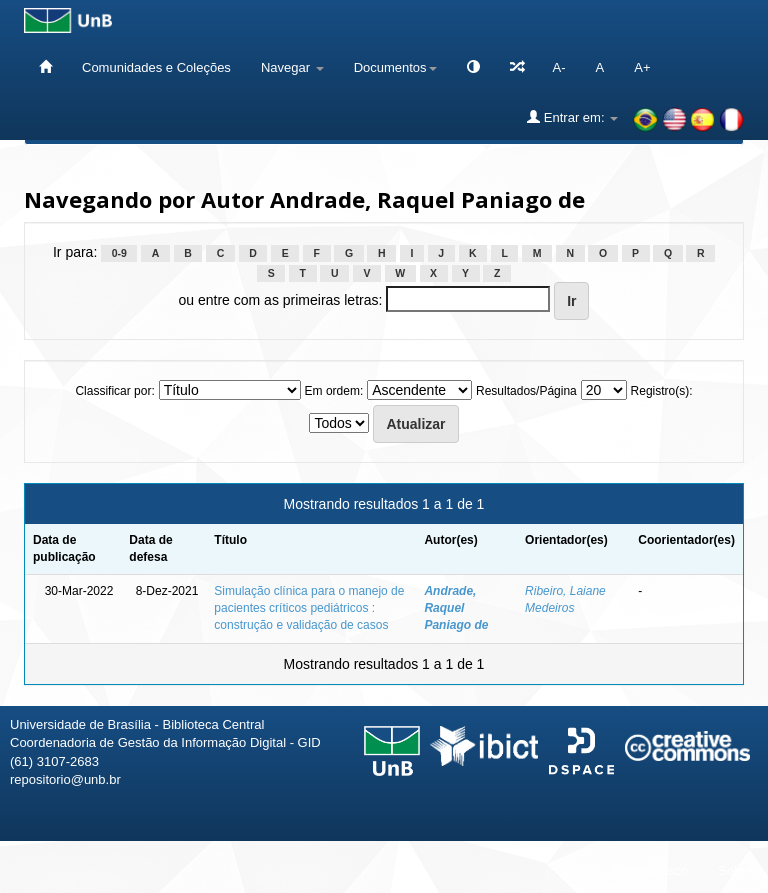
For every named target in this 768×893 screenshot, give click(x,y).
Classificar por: (114, 391)
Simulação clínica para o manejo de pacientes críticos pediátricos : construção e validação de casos (309, 608)
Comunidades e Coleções (156, 67)
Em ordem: (334, 391)
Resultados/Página (526, 391)
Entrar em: (572, 117)
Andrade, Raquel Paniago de (456, 608)
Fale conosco (649, 870)
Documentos (395, 67)
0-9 (119, 253)
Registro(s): (662, 391)
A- (559, 67)
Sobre (735, 870)
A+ (642, 67)
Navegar (292, 67)
